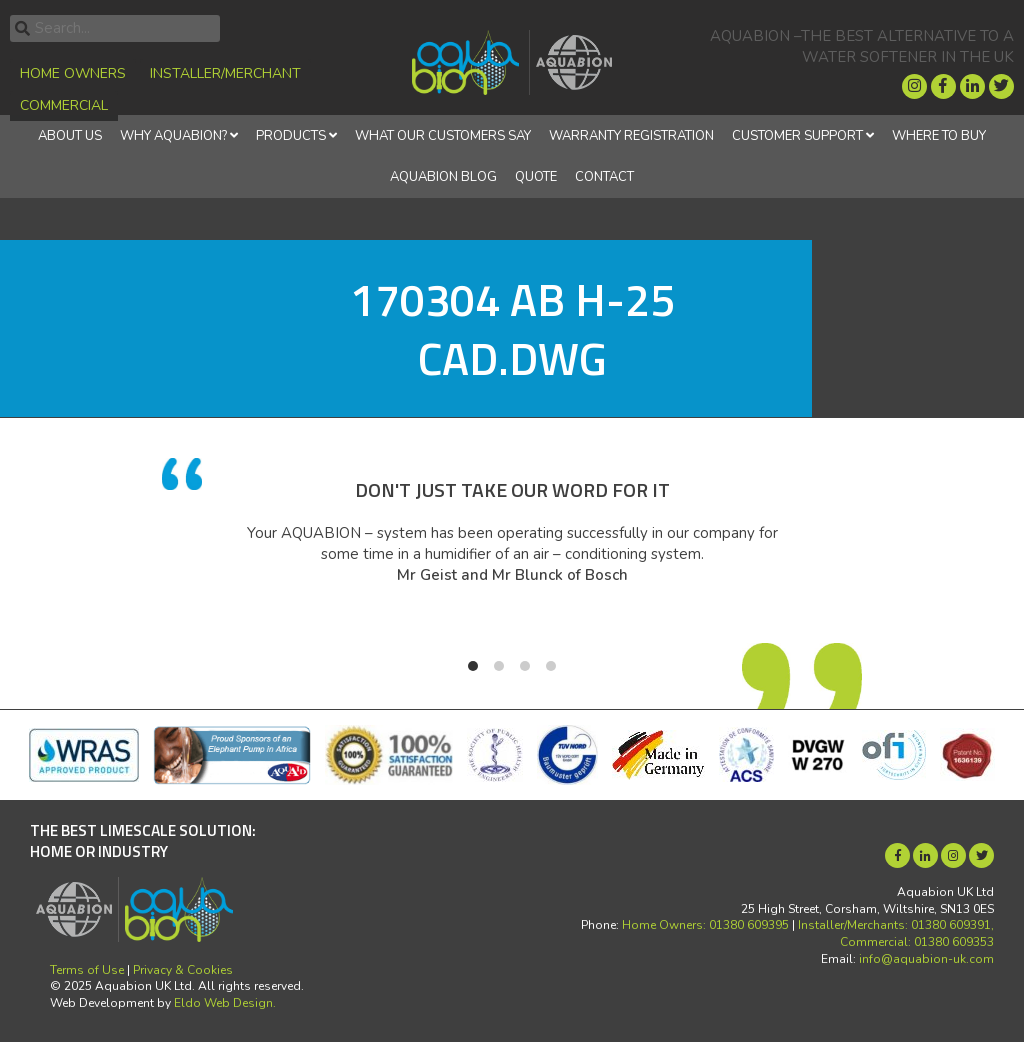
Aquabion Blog (443, 177)
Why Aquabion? (173, 136)
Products (291, 136)
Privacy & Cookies (183, 970)
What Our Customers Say (443, 136)
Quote (536, 177)
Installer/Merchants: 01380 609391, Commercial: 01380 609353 (896, 933)
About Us (70, 136)
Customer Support (797, 136)
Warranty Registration (631, 136)
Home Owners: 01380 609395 (705, 925)
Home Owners (73, 73)
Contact (604, 177)
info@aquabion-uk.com (926, 959)
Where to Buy (939, 136)
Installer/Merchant (225, 73)
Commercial (64, 105)
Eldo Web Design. (225, 1003)
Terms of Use (87, 970)
